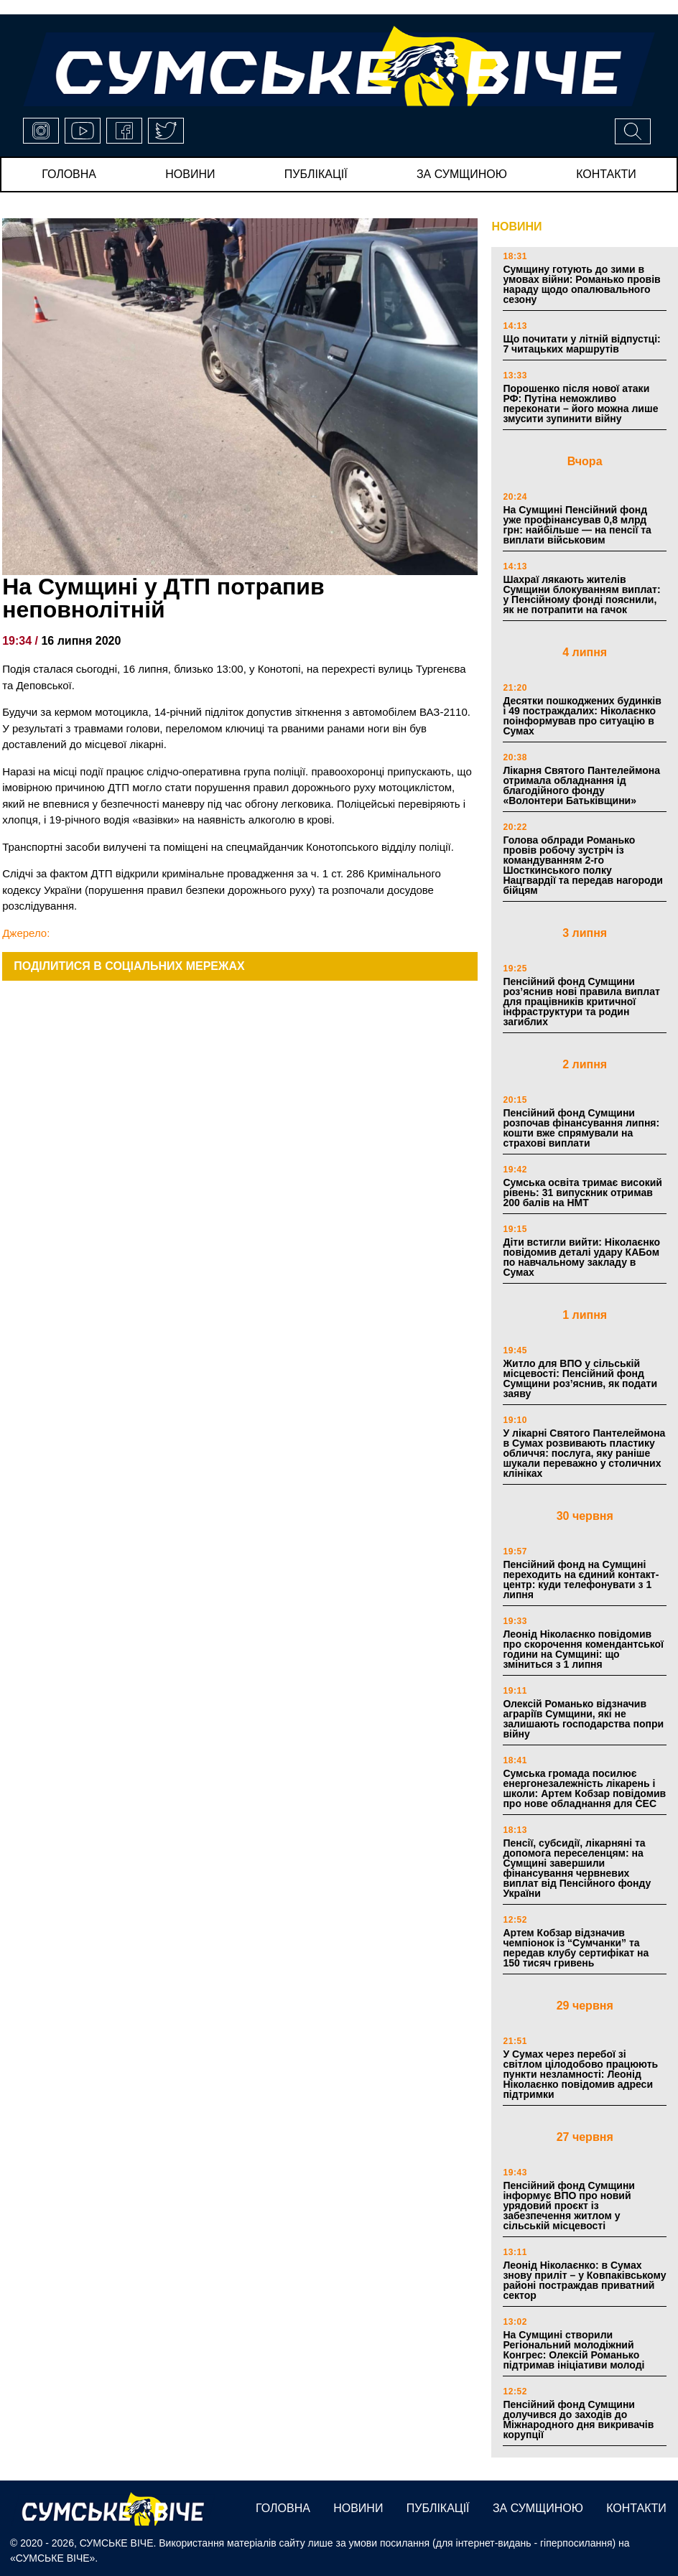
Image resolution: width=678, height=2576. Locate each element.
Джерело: (26, 933)
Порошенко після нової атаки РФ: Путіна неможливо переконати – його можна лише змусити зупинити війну (580, 403)
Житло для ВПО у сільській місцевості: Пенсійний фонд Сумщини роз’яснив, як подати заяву (580, 1378)
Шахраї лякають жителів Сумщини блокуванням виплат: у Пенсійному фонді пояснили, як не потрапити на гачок (581, 594)
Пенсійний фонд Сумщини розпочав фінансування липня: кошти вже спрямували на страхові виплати (581, 1128)
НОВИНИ (516, 226)
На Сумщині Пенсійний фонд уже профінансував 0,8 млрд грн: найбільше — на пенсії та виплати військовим (577, 525)
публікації (316, 174)
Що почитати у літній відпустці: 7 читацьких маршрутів (581, 344)
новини (190, 174)
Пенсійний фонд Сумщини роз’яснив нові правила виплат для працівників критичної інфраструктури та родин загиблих (581, 1001)
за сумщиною (462, 174)
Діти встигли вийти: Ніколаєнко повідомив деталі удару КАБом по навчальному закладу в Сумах (581, 1257)
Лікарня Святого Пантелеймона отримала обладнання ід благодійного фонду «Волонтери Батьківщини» (581, 785)
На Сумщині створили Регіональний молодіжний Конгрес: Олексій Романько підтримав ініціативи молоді (573, 2350)
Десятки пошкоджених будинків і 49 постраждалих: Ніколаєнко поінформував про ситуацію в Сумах (582, 716)
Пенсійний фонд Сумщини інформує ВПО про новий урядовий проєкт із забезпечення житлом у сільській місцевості (569, 2205)
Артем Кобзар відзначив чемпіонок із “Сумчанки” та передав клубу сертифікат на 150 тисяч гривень (576, 1948)
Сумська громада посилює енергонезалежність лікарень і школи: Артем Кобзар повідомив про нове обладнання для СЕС (584, 1788)
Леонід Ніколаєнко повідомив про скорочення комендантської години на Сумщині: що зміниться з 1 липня (583, 1649)
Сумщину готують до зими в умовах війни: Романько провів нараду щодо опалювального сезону (581, 284)
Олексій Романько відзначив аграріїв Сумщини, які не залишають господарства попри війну (583, 1719)
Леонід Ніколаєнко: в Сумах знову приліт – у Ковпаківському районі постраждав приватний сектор (584, 2280)
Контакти (606, 174)
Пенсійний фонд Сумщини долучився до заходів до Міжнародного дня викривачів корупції (578, 2419)
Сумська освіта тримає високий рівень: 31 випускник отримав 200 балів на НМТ (582, 1192)
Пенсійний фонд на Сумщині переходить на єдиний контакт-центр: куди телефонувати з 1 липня (581, 1579)
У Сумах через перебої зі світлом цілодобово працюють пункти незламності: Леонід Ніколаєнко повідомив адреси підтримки (580, 2074)
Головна (69, 174)
